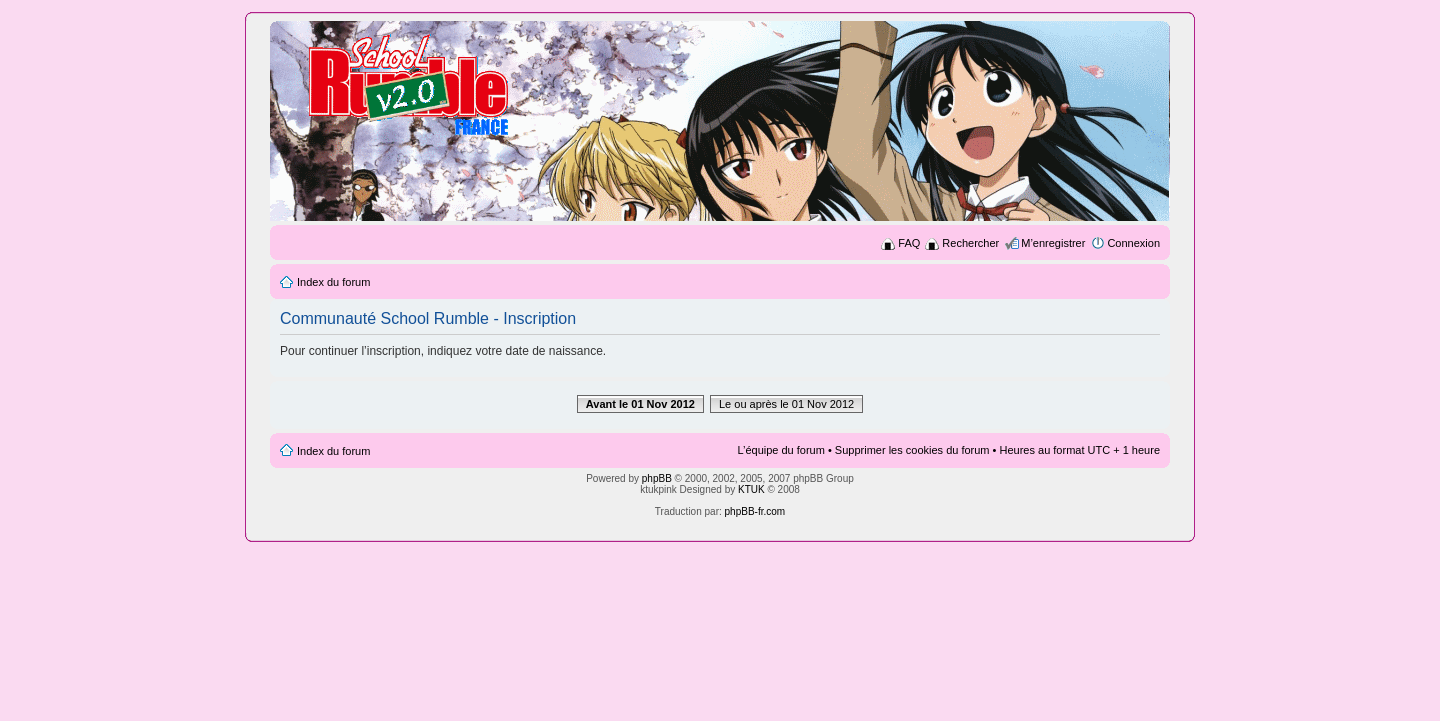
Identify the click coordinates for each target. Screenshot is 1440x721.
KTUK (751, 489)
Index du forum (333, 282)
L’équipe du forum (780, 450)
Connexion (1133, 243)
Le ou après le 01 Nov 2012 (786, 404)
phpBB (657, 478)
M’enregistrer (1053, 243)
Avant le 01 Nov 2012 (640, 404)
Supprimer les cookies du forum (912, 450)
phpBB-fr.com (755, 511)
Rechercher (970, 243)
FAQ (909, 243)
